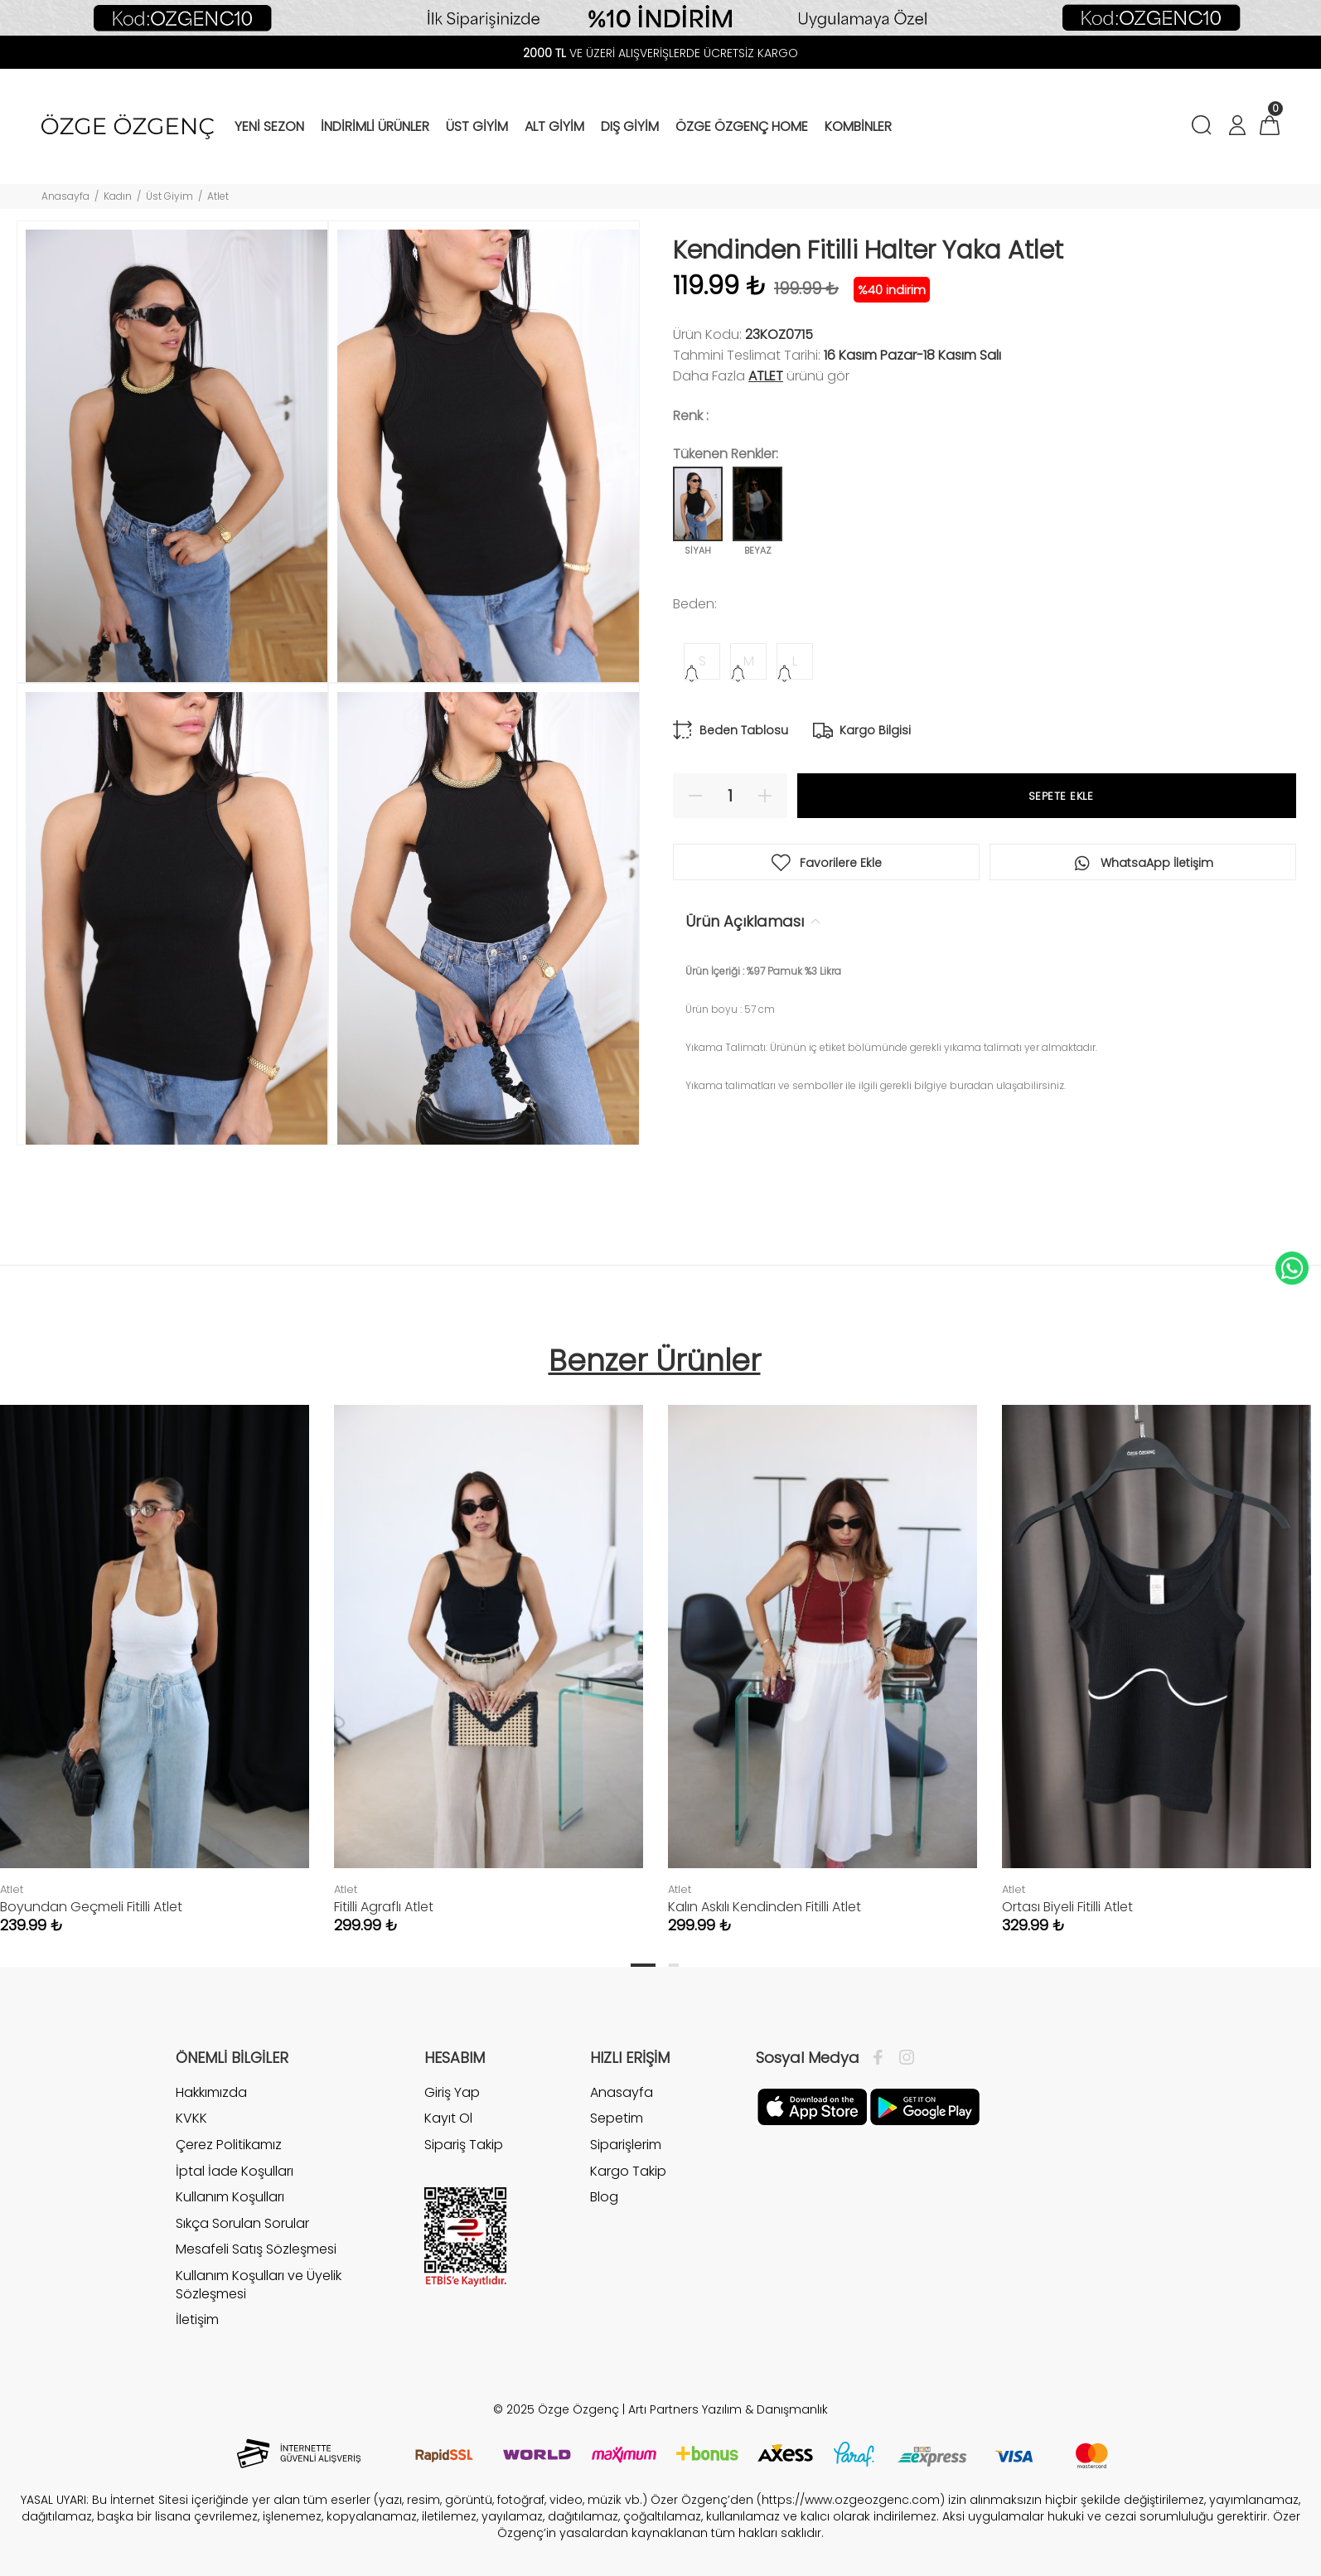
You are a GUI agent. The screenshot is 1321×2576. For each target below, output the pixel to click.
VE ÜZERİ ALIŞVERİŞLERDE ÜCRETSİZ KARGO (660, 53)
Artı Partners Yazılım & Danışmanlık (728, 2409)
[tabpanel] (489, 1653)
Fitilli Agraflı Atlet (383, 1906)
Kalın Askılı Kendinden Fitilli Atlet (764, 1906)
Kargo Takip (628, 2171)
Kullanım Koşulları (230, 2196)
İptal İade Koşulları (234, 2171)
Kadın (118, 196)
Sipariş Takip (463, 2144)
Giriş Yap (452, 2093)
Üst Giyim (169, 196)
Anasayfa (65, 196)
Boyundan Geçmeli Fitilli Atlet (91, 1906)
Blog (604, 2196)
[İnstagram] (902, 2058)
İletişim (197, 2319)
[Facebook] (882, 2058)
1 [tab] (643, 1965)
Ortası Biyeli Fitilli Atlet (1067, 1906)
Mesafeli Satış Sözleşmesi (256, 2249)
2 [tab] (674, 1965)
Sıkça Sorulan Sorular (242, 2223)
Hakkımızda (211, 2093)
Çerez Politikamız (229, 2144)
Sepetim (616, 2118)
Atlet (218, 196)
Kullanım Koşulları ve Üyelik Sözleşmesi (258, 2284)
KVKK (191, 2118)
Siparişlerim (625, 2144)
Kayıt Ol (448, 2118)
